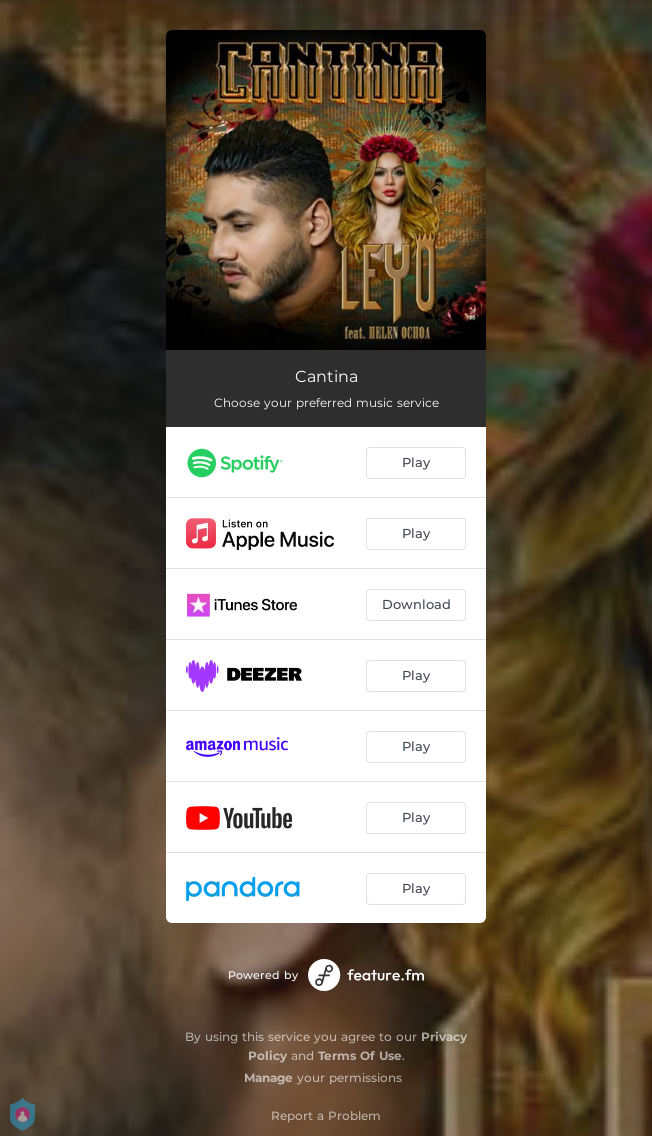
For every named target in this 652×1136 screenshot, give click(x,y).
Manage (268, 1077)
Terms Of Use (360, 1055)
